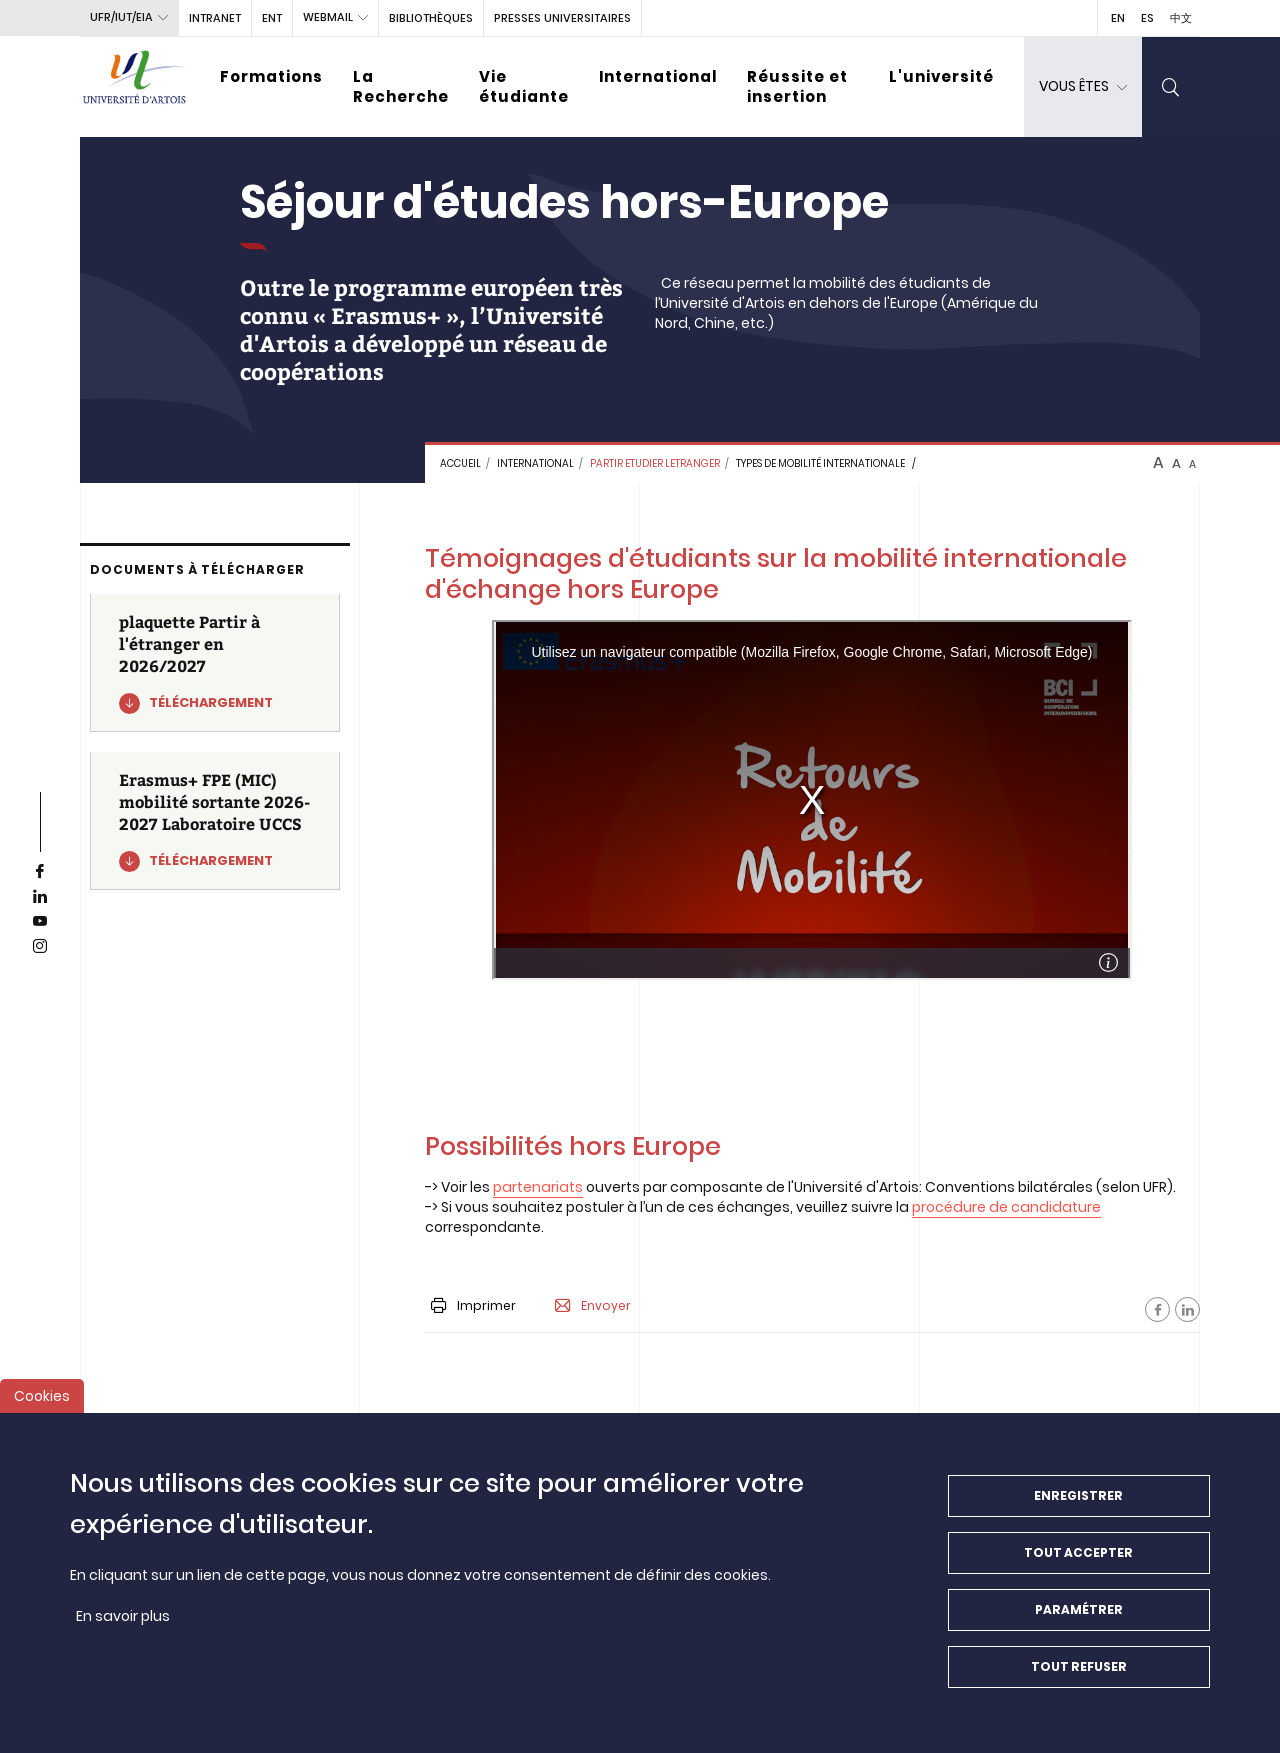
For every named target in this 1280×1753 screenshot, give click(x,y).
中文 (1181, 18)
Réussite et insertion (797, 86)
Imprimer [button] (473, 1305)
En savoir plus (123, 1616)
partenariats (538, 1187)
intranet (215, 18)
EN (1118, 18)
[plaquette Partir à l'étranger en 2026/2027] (215, 663)
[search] (1171, 87)
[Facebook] (1157, 1309)
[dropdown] (1083, 87)
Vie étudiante (524, 86)
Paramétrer (1079, 1609)
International (658, 76)
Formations (271, 76)
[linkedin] (40, 897)
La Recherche (401, 86)
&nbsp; (812, 800)
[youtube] (40, 922)
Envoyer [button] (593, 1306)
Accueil (460, 463)
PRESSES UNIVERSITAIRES (562, 18)
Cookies (42, 1396)
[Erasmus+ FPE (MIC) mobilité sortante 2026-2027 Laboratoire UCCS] (215, 821)
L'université (941, 76)
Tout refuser (1079, 1666)
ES (1147, 18)
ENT (272, 18)
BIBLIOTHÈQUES (431, 18)
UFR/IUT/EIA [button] (121, 17)
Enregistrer (1078, 1495)
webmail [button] (328, 17)
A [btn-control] (1158, 463)
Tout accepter (1078, 1552)
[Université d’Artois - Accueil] (135, 87)
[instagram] (40, 947)
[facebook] (40, 872)
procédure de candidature (1006, 1207)
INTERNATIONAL (535, 463)
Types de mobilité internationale (820, 463)
